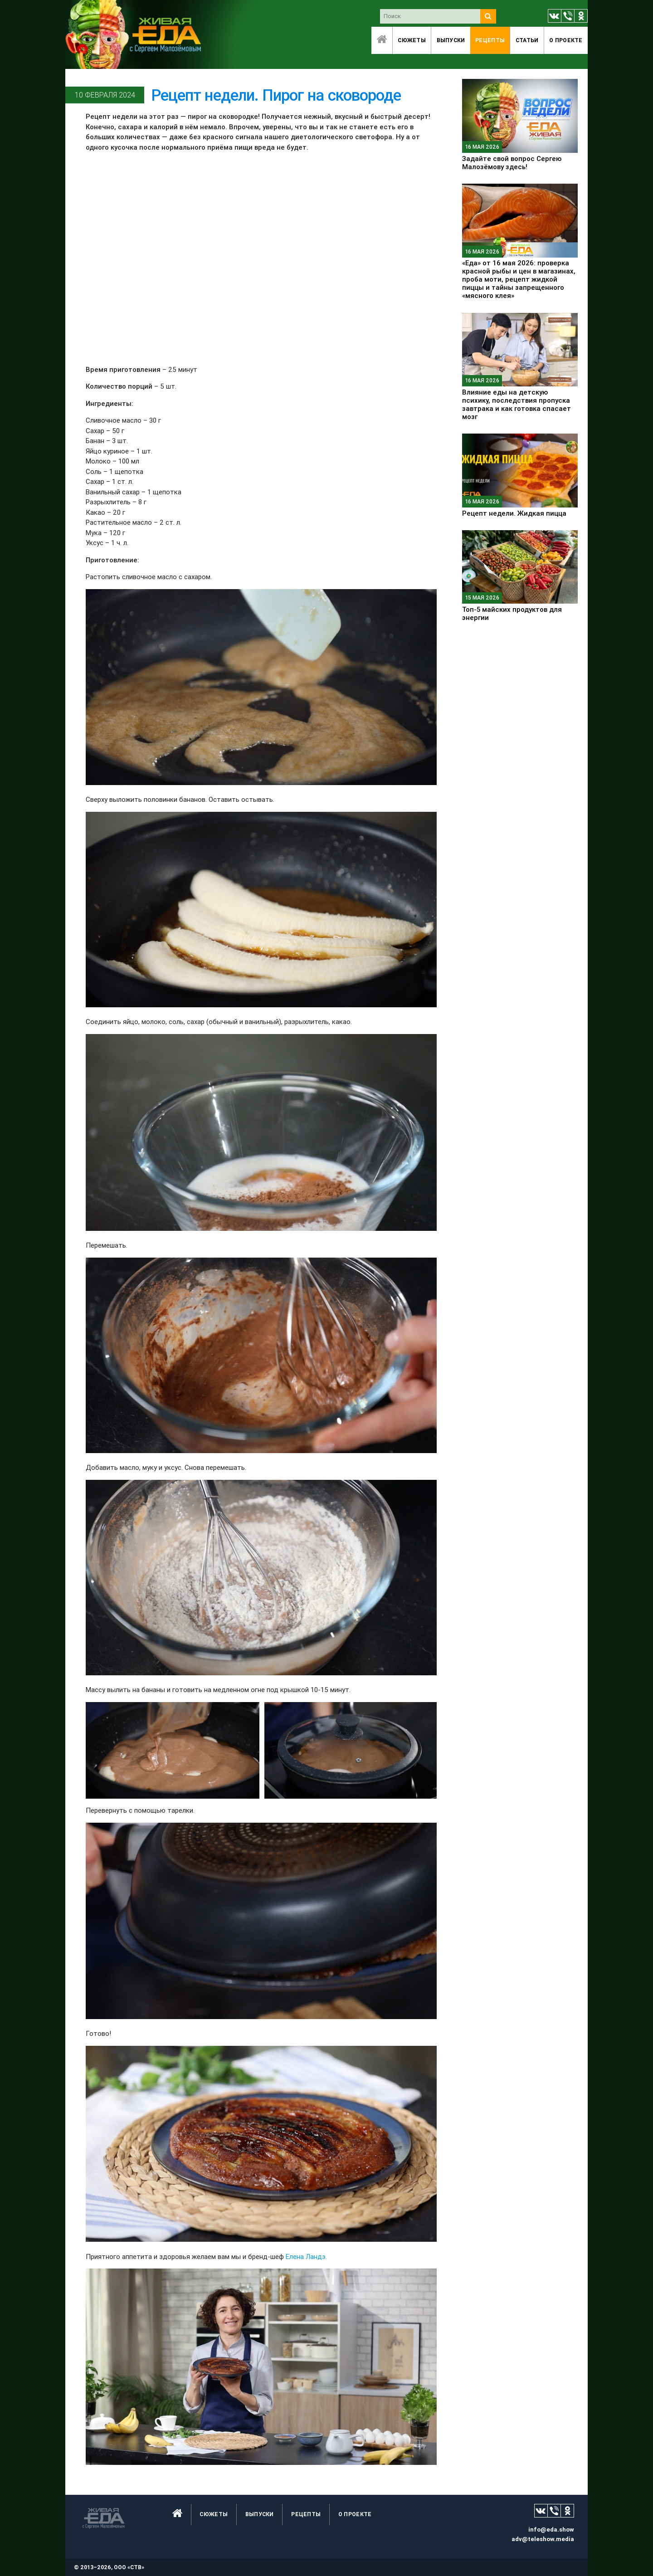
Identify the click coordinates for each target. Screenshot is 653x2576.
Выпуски (451, 40)
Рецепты (490, 40)
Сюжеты (412, 40)
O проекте (566, 40)
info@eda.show (551, 2529)
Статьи (527, 40)
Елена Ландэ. (306, 2256)
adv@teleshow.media (543, 2539)
